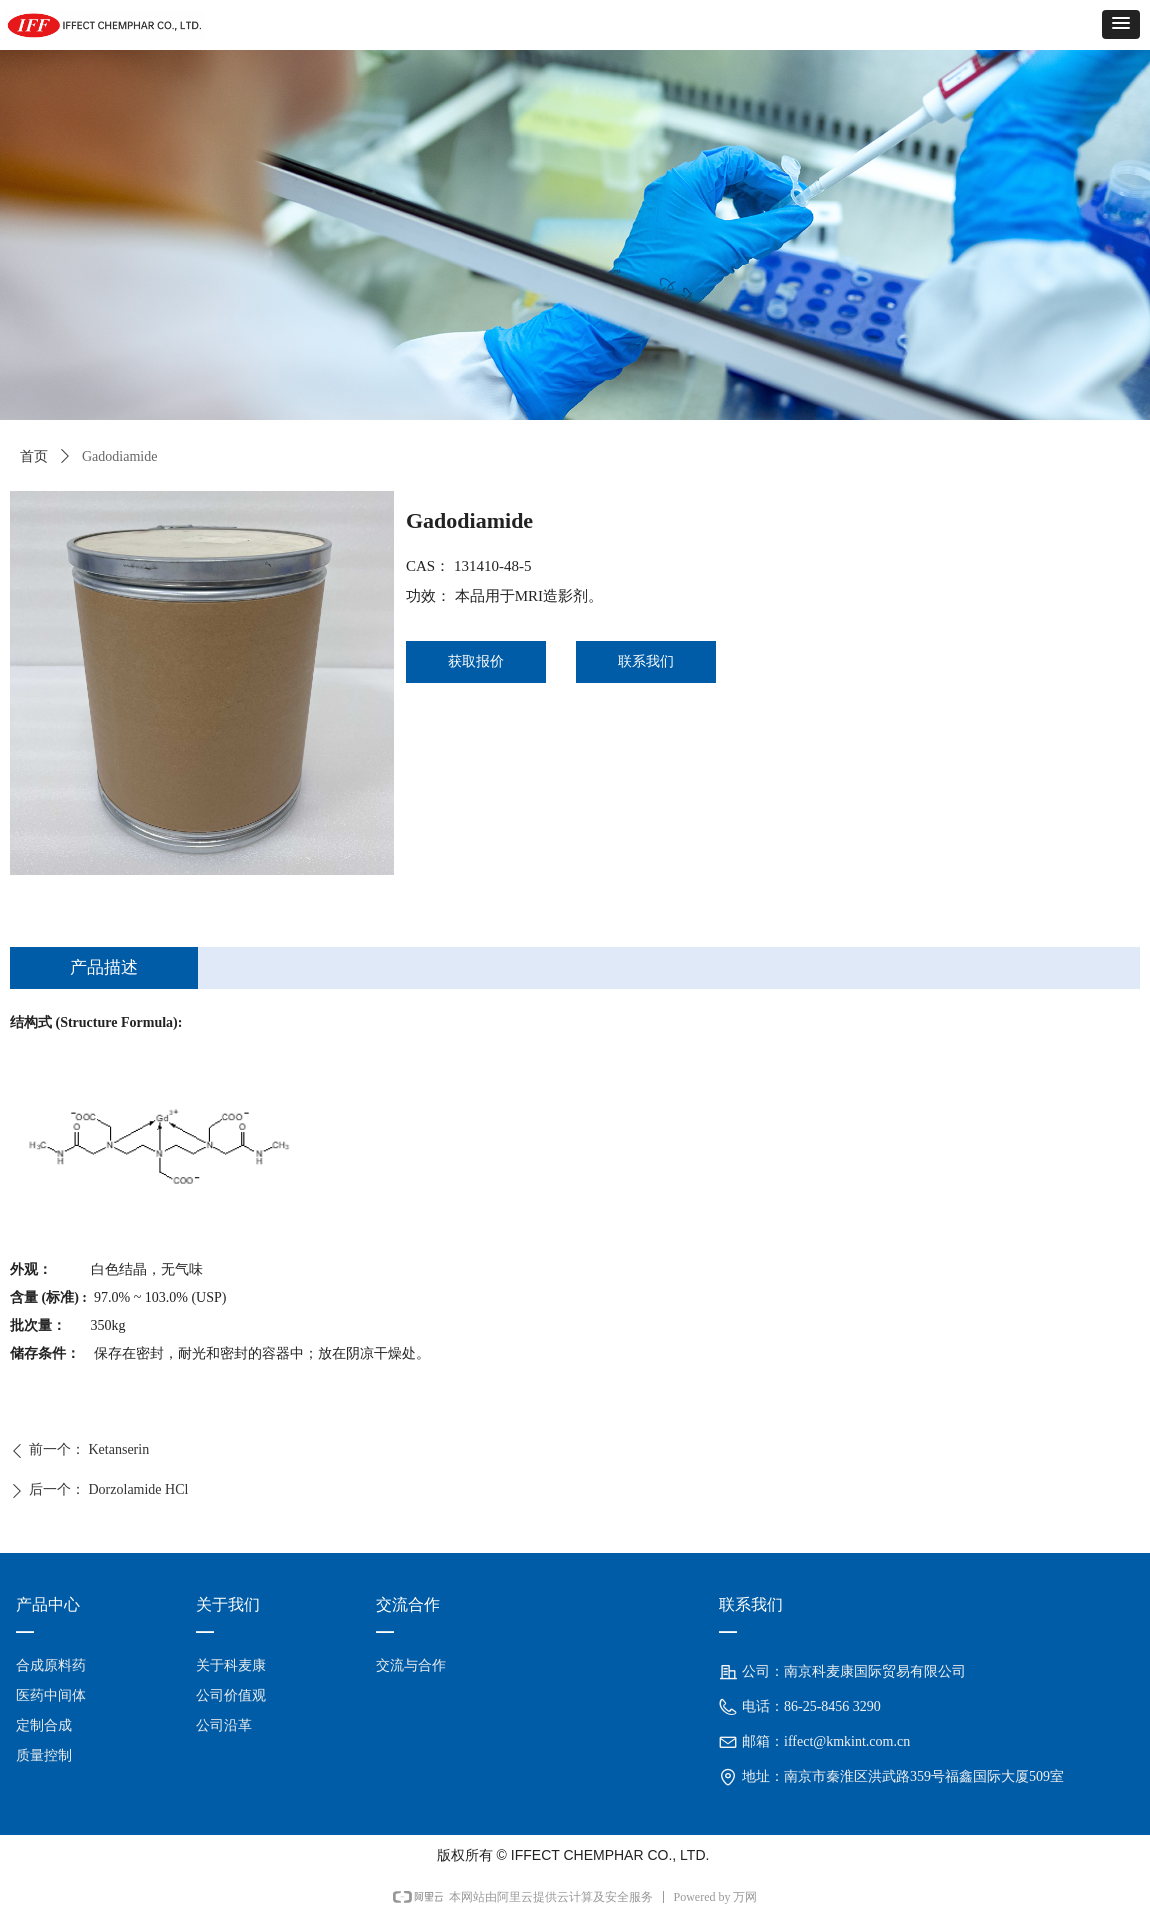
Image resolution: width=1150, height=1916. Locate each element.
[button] (1121, 24)
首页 (34, 456)
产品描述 (104, 967)
